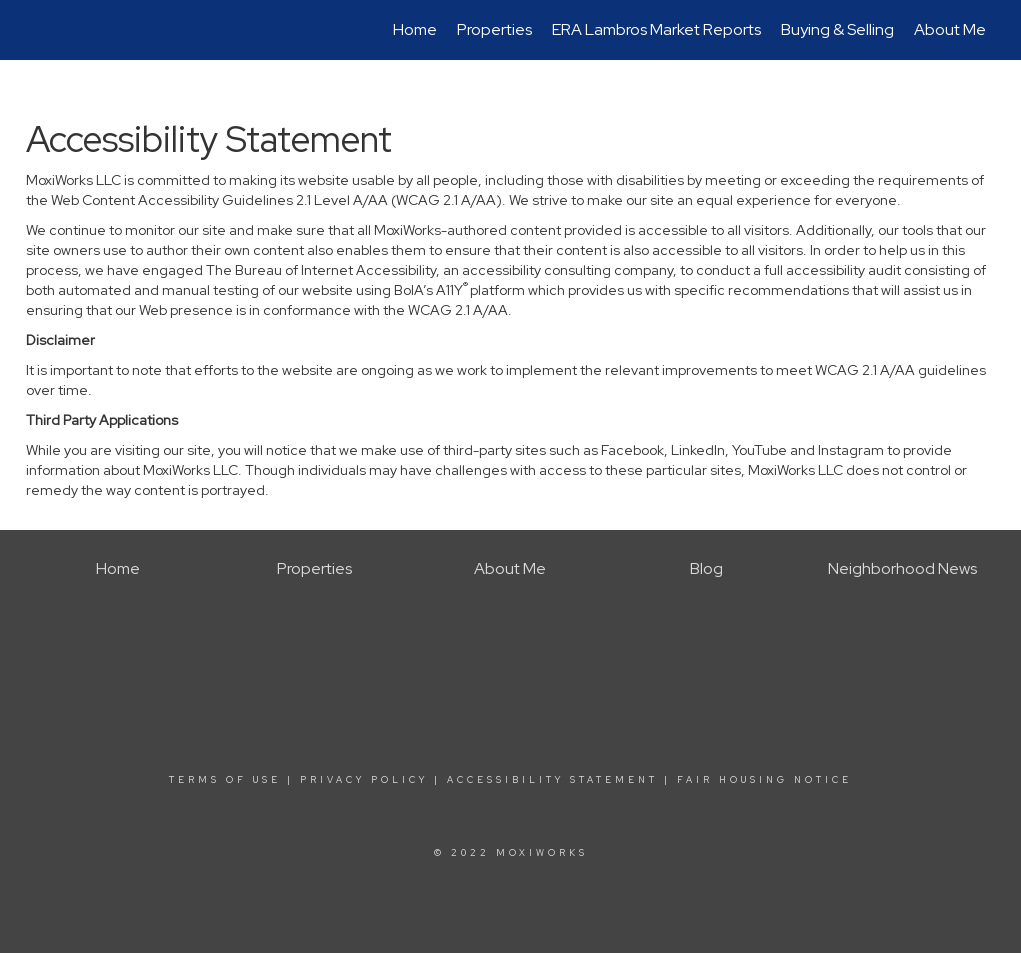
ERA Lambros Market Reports (656, 29)
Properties (494, 29)
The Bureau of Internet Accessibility (321, 270)
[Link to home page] (36, 30)
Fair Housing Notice (764, 780)
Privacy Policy (364, 780)
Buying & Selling (837, 29)
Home (415, 29)
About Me (950, 29)
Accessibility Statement (552, 780)
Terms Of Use (225, 780)
